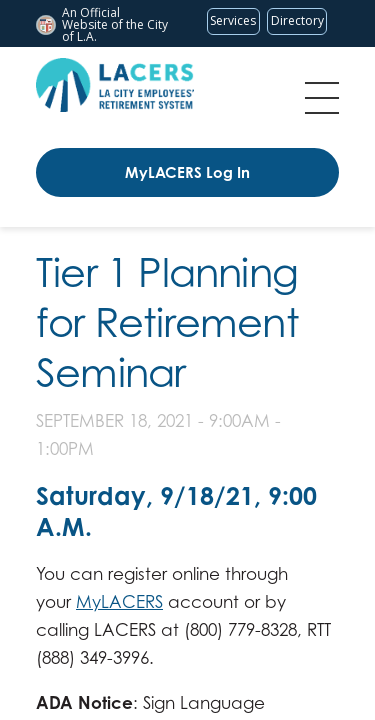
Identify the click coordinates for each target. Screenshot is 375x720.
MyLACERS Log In (187, 172)
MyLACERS (119, 601)
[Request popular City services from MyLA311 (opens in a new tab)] (233, 21)
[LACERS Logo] (115, 85)
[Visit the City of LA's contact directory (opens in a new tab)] (297, 21)
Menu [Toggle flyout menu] (322, 98)
